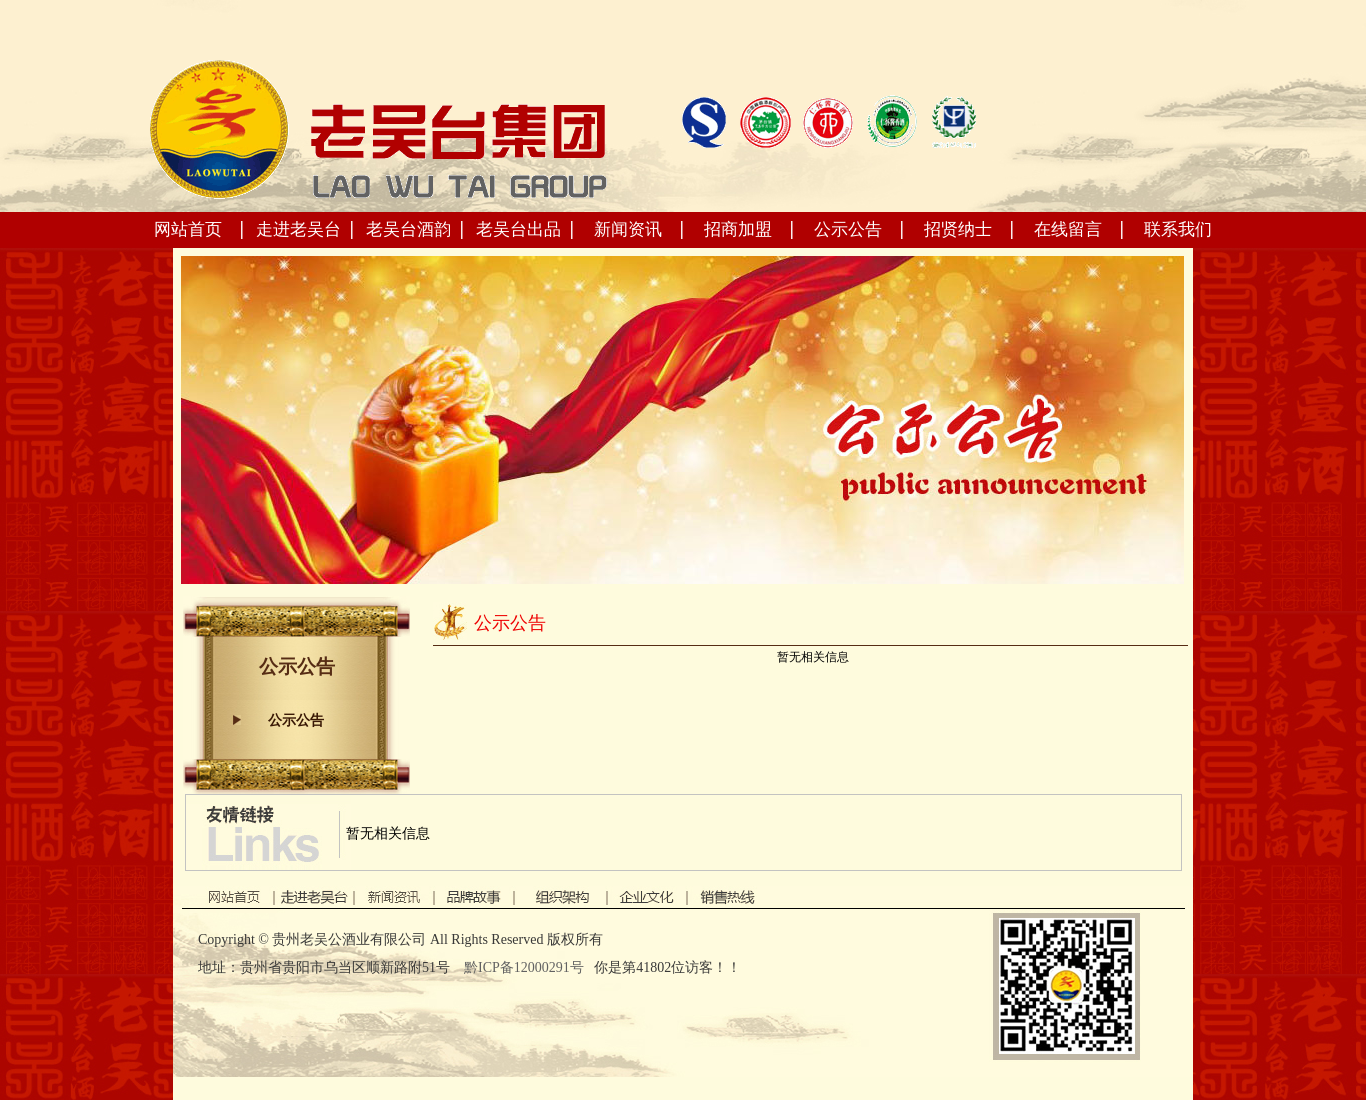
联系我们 (1178, 229)
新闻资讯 (628, 229)
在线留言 (1068, 229)
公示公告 (848, 229)
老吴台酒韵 (408, 229)
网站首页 (188, 229)
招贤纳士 (958, 229)
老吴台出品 (518, 229)
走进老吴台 (298, 229)
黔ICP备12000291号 (525, 967)
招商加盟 (738, 229)
